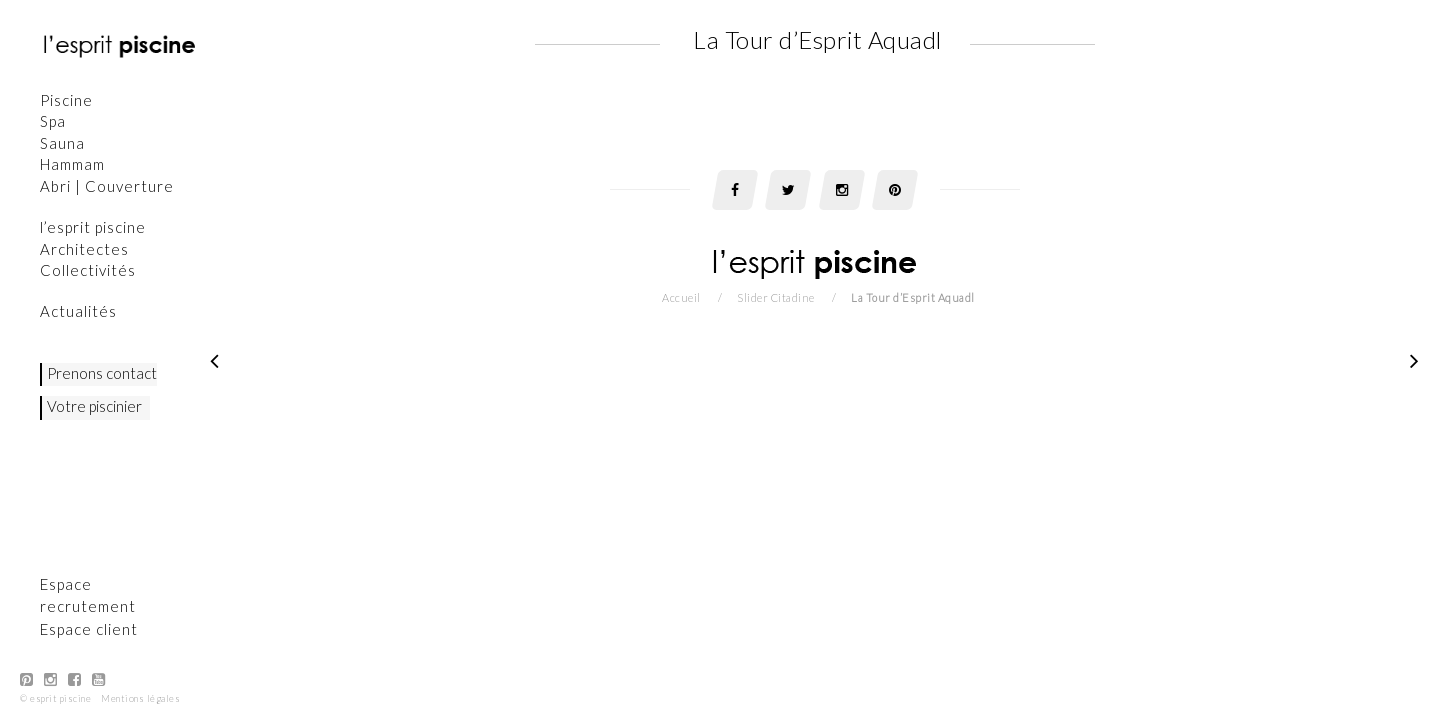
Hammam (73, 164)
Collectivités (89, 270)
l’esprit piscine (94, 227)
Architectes (85, 249)
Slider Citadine (776, 297)
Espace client (90, 629)
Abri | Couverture (108, 186)
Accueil (681, 297)
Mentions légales (141, 698)
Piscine (67, 100)
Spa (54, 121)
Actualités (79, 311)
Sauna (63, 143)
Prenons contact (103, 373)
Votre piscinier (95, 406)
